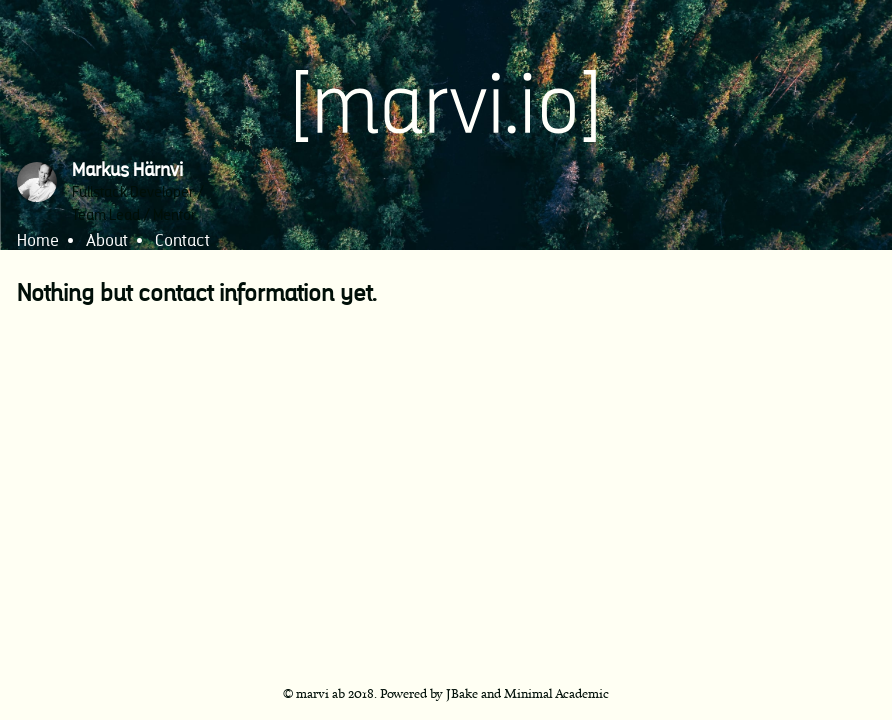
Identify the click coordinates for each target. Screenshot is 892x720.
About (107, 241)
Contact (182, 241)
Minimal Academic (556, 693)
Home (38, 241)
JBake (462, 693)
